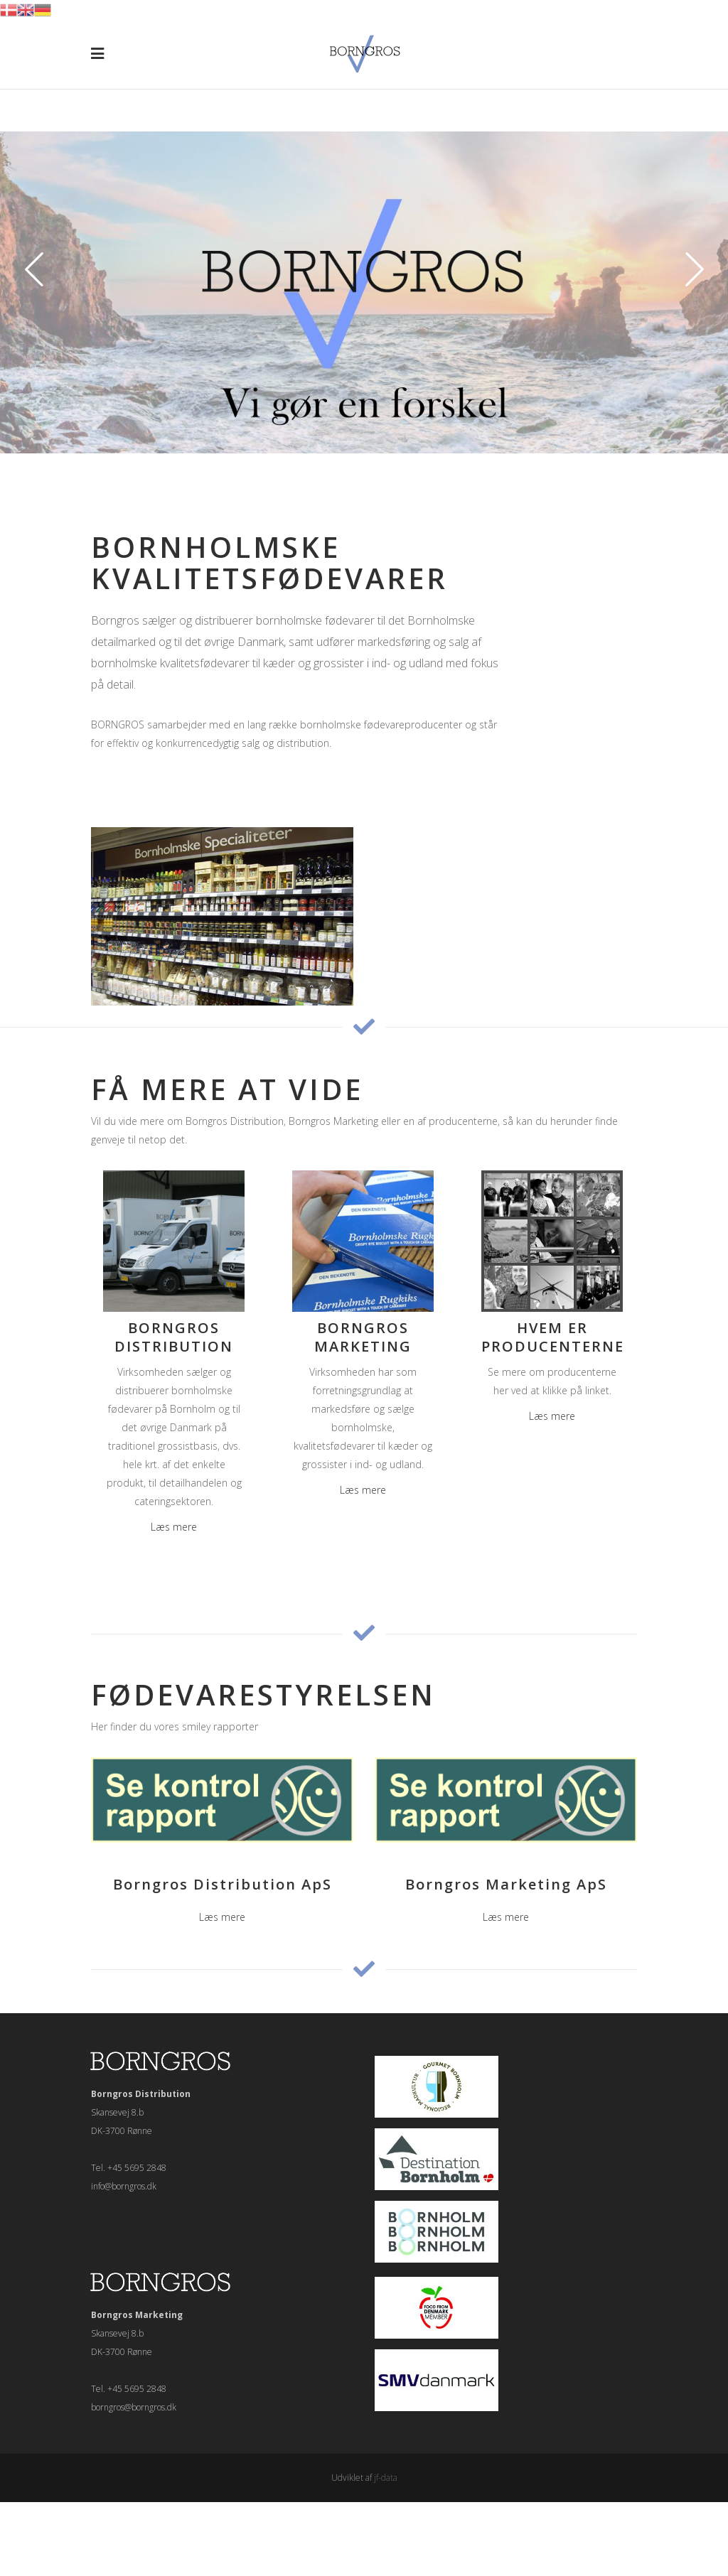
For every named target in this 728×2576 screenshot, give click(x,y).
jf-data (385, 2478)
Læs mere (174, 1527)
